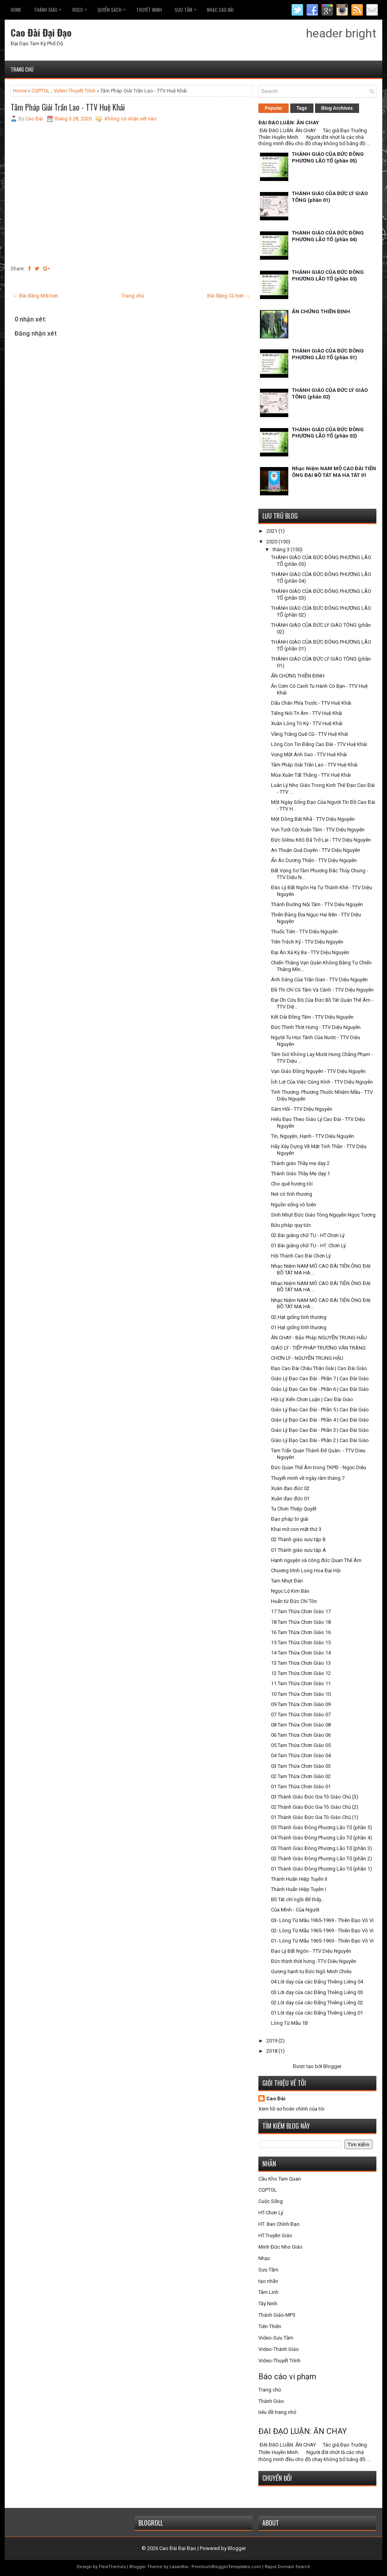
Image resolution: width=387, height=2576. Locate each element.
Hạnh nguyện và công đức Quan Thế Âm (316, 1560)
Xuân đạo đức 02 (290, 1488)
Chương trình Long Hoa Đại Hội (306, 1570)
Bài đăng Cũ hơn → (228, 296)
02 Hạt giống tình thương (298, 1317)
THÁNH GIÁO (49, 8)
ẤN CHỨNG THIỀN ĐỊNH (321, 311)
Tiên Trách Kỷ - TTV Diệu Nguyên (307, 942)
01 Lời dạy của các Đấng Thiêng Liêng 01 (317, 2013)
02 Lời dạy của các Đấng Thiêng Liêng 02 (317, 2002)
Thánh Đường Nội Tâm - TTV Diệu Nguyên (317, 904)
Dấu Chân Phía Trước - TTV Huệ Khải (311, 703)
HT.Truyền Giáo (275, 2235)
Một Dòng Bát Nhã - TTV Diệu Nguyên (313, 819)
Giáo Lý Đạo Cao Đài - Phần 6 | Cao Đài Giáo (320, 1389)
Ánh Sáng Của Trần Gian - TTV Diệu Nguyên (319, 979)
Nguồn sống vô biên (293, 1205)
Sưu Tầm (187, 8)
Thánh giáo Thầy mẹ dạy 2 (300, 1163)
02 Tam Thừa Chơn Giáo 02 (301, 1776)
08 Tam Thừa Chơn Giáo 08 (301, 1725)
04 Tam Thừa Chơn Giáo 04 (301, 1755)
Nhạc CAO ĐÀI (220, 9)
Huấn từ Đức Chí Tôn (294, 1601)
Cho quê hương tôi (292, 1184)
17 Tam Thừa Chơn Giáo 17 (301, 1611)
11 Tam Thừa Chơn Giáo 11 (301, 1683)
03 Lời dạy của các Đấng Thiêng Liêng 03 (317, 1992)
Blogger (332, 2066)
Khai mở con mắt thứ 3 (296, 1529)
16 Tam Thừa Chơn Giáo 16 (301, 1632)
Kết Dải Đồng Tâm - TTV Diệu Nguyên (312, 1017)
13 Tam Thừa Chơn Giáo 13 (301, 1663)
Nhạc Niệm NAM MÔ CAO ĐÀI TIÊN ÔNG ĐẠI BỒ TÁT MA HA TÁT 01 (334, 471)
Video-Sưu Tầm (275, 2338)
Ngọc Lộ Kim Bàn (290, 1591)
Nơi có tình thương (291, 1194)
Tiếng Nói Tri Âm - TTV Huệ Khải (306, 713)
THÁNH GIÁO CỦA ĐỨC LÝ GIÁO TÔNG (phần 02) (330, 393)
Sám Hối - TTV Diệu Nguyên (301, 1109)
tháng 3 (282, 549)
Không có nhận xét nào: (131, 119)
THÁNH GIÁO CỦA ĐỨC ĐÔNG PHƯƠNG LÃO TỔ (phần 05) (328, 157)
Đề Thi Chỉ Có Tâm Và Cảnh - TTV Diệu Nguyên (322, 990)
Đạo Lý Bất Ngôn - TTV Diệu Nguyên (311, 1951)
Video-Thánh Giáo (278, 2349)
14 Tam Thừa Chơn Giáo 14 (301, 1653)
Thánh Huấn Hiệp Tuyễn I (298, 1889)
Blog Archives (337, 108)
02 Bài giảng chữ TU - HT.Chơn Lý (308, 1235)
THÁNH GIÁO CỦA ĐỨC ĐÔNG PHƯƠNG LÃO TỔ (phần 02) (328, 433)
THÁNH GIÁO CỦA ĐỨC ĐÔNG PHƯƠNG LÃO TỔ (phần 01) (328, 354)
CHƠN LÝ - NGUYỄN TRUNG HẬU (307, 1358)
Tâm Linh (268, 2292)
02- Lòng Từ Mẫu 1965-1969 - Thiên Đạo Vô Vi (322, 1930)
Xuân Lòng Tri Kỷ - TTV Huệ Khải (307, 723)
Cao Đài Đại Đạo (41, 32)
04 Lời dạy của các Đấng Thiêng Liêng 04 (317, 1982)
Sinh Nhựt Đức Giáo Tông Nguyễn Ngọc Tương (323, 1215)
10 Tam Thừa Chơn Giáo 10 (301, 1694)
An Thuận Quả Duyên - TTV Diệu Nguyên (315, 850)
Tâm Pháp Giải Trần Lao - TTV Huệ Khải (68, 107)
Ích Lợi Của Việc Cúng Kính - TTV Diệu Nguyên (322, 1082)
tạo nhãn (268, 2281)
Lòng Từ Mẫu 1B (289, 2023)
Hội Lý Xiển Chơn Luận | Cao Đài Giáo (312, 1399)
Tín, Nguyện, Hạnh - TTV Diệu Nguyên (312, 1136)
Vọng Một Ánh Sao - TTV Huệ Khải (309, 754)
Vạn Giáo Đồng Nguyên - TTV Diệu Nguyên (318, 1071)
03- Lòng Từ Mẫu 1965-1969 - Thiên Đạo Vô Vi (322, 1920)
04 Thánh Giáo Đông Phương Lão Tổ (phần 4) (321, 1838)
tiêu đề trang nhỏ (277, 2412)
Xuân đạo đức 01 (290, 1498)
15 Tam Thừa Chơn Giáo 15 (301, 1642)
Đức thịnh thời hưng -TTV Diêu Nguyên (313, 1961)
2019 (272, 2041)
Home (16, 9)
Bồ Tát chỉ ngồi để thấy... (297, 1899)
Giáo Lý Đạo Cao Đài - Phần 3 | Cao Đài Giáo (320, 1430)
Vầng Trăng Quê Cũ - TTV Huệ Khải (309, 734)
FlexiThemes (112, 2566)
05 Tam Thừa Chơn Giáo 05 (301, 1745)
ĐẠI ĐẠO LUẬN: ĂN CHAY (288, 123)
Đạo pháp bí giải (289, 1519)
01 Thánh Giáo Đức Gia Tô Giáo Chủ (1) (314, 1817)
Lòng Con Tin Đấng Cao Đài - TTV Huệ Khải (319, 744)
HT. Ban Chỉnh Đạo (279, 2224)
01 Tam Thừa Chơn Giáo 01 (301, 1786)
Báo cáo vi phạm (287, 2376)
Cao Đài (276, 2098)
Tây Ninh (267, 2303)
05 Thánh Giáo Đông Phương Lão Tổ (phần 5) (321, 1827)
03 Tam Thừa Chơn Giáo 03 (301, 1766)
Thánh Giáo (271, 2401)
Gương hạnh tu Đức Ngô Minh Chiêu (311, 1971)
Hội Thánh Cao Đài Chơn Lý (301, 1256)
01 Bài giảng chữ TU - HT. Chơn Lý (308, 1245)
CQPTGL (40, 91)
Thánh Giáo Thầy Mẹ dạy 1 (300, 1173)
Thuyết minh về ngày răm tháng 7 (308, 1478)
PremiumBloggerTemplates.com (226, 2566)
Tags (302, 108)
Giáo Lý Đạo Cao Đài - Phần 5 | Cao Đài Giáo (320, 1410)
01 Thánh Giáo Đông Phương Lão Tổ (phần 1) (321, 1869)
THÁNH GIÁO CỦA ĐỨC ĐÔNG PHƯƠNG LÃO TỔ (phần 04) (328, 236)
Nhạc (264, 2258)
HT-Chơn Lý (270, 2213)
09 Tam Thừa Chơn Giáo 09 (301, 1704)
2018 (272, 2051)
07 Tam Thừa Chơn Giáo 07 (301, 1714)
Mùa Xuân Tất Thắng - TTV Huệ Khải (311, 775)
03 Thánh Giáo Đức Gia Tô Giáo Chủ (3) (314, 1797)
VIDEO (81, 8)
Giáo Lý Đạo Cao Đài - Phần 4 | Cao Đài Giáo (320, 1420)
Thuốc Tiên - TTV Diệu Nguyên (304, 931)
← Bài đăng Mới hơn (35, 296)
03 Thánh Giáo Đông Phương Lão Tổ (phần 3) (321, 1848)
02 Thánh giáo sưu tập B (298, 1539)
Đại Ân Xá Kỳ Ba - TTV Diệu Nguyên (310, 952)
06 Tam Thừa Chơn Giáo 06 (301, 1735)
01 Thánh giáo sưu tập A (298, 1550)
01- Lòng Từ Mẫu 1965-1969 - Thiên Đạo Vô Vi (322, 1941)
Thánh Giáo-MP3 (276, 2315)
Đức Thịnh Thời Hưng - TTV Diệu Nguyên (316, 1027)
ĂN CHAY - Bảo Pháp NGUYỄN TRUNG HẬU (319, 1338)
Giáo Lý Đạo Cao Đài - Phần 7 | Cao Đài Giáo (320, 1378)
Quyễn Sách (113, 8)
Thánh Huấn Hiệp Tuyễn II (299, 1879)
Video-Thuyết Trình (74, 91)
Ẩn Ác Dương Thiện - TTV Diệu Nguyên (314, 860)
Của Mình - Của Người (295, 1910)
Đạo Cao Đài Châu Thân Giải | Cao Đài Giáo (319, 1368)
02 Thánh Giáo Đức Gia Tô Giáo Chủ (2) (314, 1807)
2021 (272, 531)
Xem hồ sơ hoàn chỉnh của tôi (291, 2109)
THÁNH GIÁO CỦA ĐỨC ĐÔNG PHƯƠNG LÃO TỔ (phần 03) (328, 275)
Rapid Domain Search (287, 2566)
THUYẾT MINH (149, 9)
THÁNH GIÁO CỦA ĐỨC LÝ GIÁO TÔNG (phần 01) (330, 196)
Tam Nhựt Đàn (287, 1581)
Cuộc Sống (270, 2201)
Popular (273, 108)
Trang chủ (22, 69)
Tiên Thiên (269, 2326)
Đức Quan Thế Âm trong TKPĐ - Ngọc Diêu (318, 1467)
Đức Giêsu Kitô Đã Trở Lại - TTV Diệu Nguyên (321, 840)
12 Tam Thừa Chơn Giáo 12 (301, 1673)
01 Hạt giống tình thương (298, 1327)
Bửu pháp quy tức (291, 1225)
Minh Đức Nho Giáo (280, 2247)
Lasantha (179, 2566)
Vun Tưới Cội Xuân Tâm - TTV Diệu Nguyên (318, 830)
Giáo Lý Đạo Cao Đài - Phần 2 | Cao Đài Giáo (320, 1440)
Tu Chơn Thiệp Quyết (294, 1509)
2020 (272, 542)
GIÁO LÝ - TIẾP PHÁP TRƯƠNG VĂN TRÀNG (318, 1348)
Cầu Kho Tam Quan (279, 2179)
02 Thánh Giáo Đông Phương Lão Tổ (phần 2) (321, 1858)
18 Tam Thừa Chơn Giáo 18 (301, 1622)
